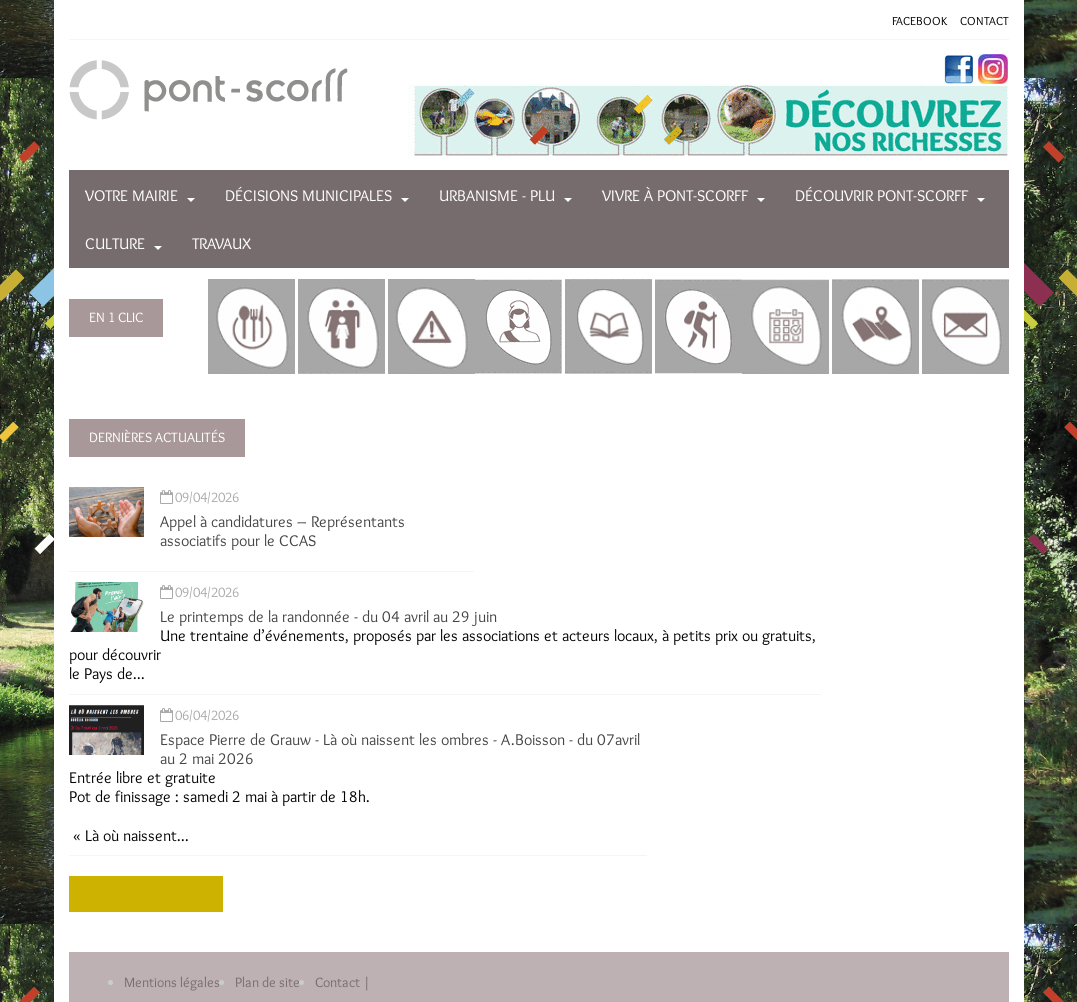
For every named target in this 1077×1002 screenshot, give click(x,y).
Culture (115, 243)
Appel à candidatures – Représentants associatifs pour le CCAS (282, 531)
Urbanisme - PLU (497, 195)
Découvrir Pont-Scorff (881, 195)
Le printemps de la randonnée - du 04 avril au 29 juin (328, 616)
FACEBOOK (919, 20)
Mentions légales (172, 982)
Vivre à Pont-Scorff (675, 195)
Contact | (342, 982)
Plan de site (267, 982)
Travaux (221, 243)
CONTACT (984, 20)
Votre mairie (131, 195)
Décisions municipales (308, 195)
